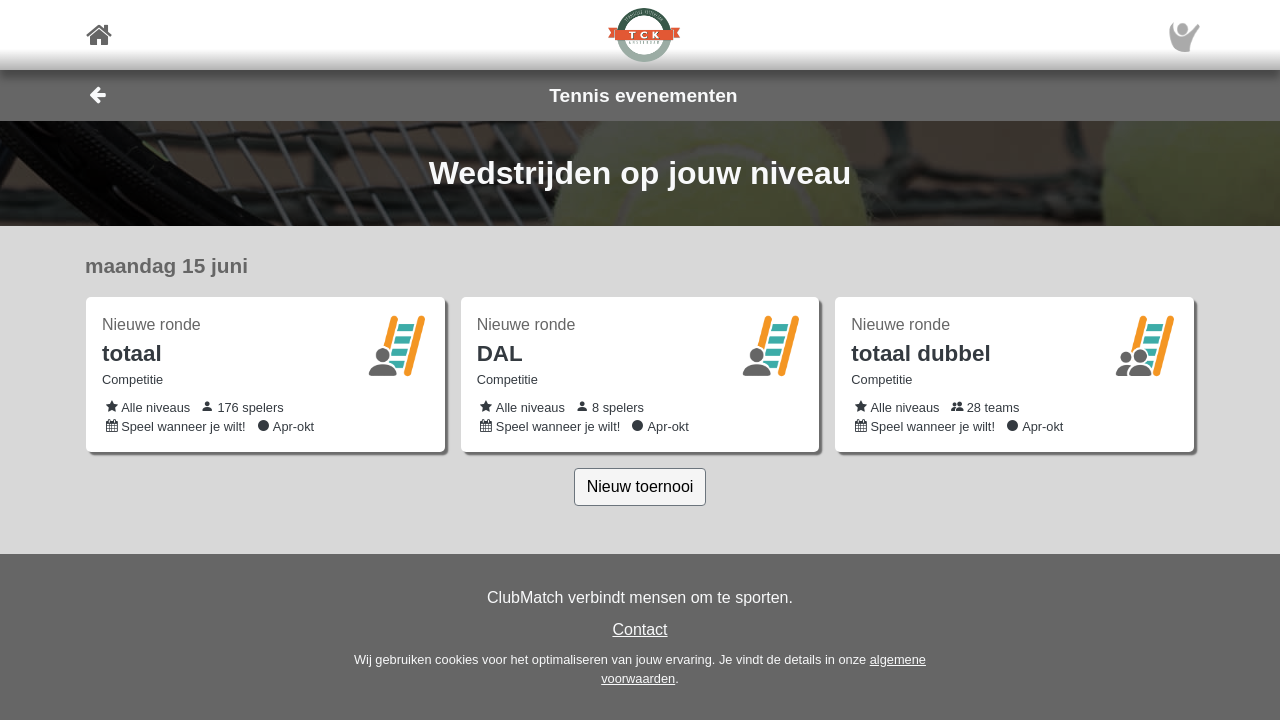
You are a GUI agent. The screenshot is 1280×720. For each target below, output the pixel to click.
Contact (639, 629)
